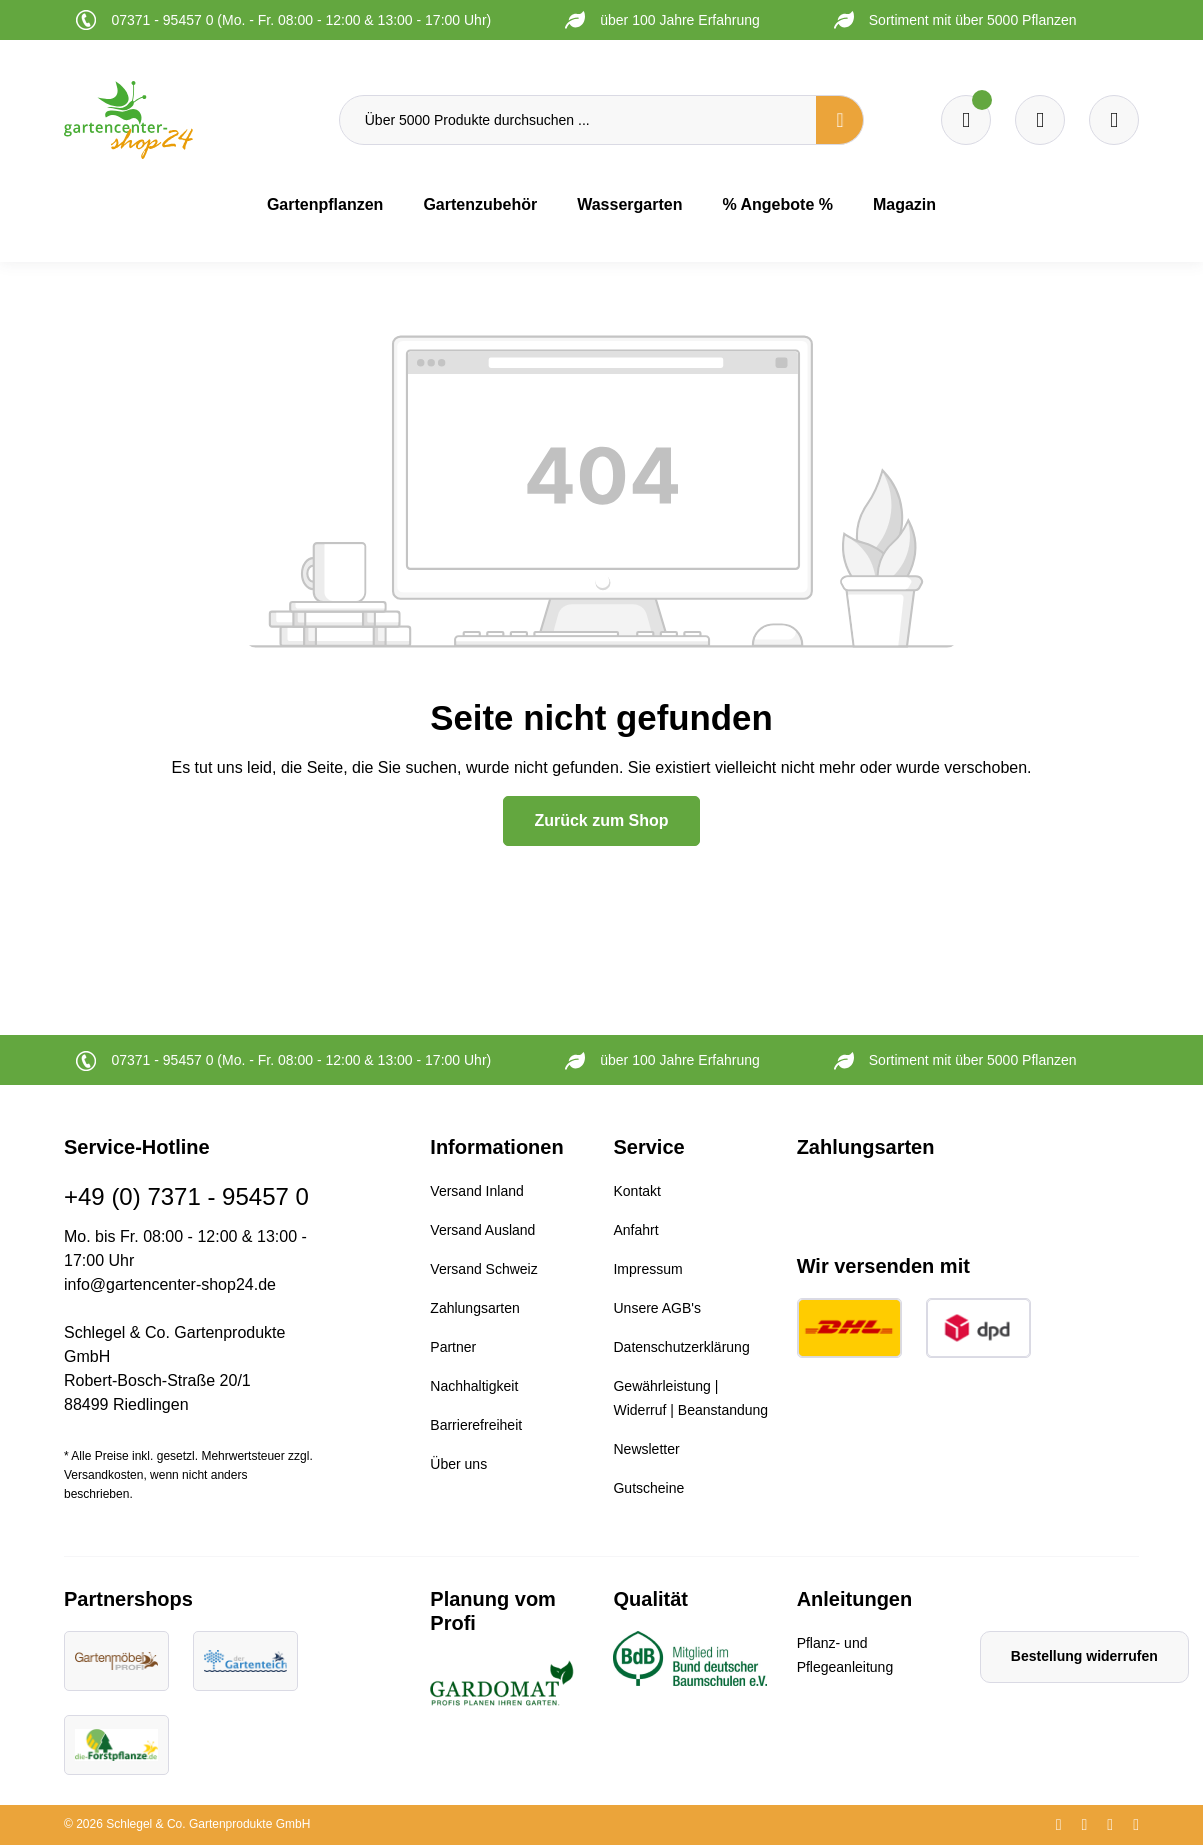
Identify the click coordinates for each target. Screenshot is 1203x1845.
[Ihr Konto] (1114, 120)
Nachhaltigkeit (474, 1386)
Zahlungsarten (475, 1308)
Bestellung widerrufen (1084, 1656)
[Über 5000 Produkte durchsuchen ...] (578, 120)
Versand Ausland (482, 1230)
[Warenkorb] (1040, 120)
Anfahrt (635, 1230)
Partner (453, 1347)
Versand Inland (476, 1191)
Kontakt (636, 1191)
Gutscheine (648, 1488)
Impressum (647, 1269)
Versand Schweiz (483, 1269)
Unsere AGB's (657, 1308)
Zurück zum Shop (601, 820)
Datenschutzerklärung (681, 1347)
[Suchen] (840, 120)
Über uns (458, 1464)
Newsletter (646, 1449)
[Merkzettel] (966, 120)
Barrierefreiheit (476, 1425)
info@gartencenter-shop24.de (170, 1284)
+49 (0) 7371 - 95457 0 (186, 1196)
